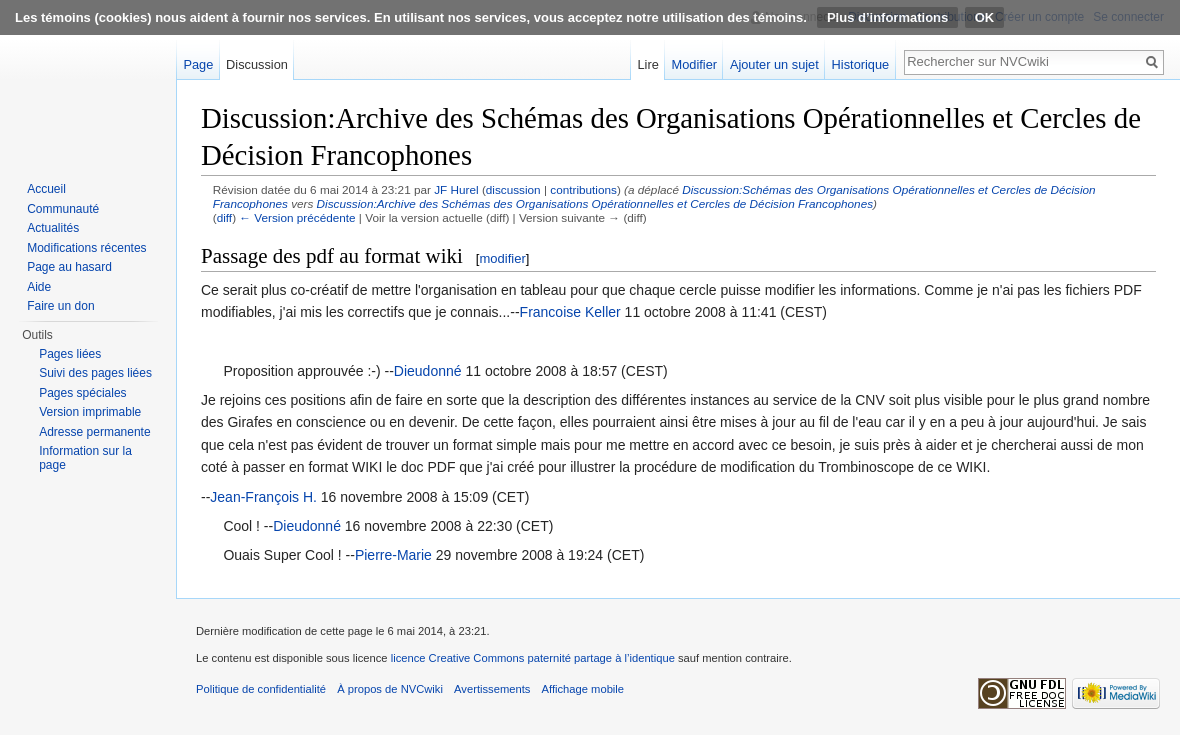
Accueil (46, 189)
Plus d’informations (887, 17)
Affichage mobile (583, 689)
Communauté (63, 209)
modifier (502, 258)
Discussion (257, 64)
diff (224, 217)
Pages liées (70, 354)
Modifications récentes (86, 248)
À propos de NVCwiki (390, 689)
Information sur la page (85, 458)
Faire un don (60, 306)
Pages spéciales (82, 393)
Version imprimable (90, 412)
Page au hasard (69, 267)
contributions (583, 189)
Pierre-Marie (393, 555)
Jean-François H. (263, 497)
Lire (647, 64)
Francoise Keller (570, 312)
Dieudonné (428, 371)
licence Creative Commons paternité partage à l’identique (533, 658)
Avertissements (492, 689)
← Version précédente (297, 217)
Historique (861, 64)
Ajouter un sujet (774, 64)
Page (198, 64)
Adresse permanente (94, 432)
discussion (513, 189)
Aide (39, 287)
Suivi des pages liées (95, 373)
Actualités (53, 228)
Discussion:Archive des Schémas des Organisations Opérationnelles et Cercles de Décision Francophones (595, 203)
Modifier (695, 64)
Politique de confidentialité (261, 689)
